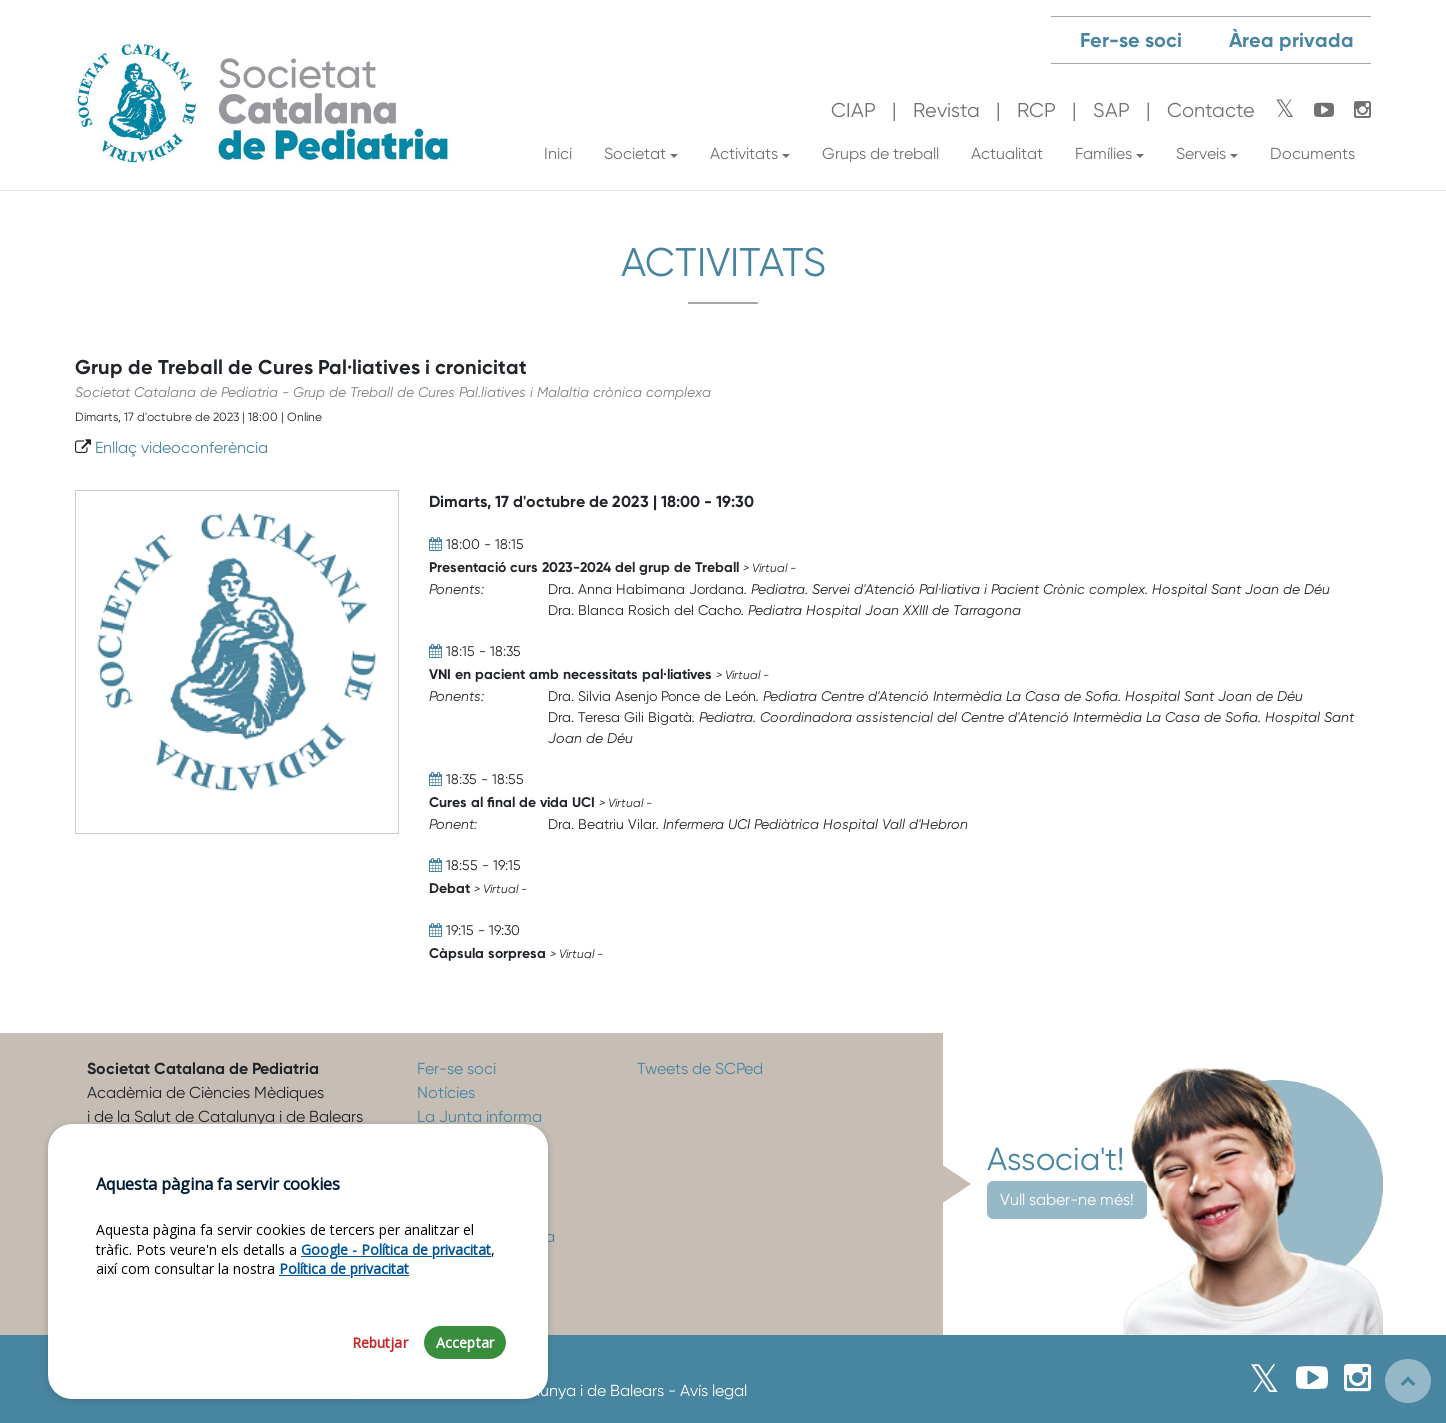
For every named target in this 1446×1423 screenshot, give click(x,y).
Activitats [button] (744, 153)
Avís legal (713, 1390)
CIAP (853, 110)
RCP (1036, 110)
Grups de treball (880, 153)
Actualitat (1007, 153)
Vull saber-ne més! (1067, 1199)
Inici (558, 153)
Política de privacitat (344, 1273)
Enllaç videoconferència (181, 447)
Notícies (446, 1092)
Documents (1312, 153)
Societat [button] (635, 153)
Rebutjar (380, 1347)
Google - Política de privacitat (396, 1254)
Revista (946, 110)
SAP (1111, 110)
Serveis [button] (1201, 153)
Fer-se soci (1131, 40)
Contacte (1211, 110)
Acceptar (465, 1347)
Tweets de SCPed (700, 1068)
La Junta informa (479, 1116)
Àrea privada (1291, 40)
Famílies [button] (1103, 153)
